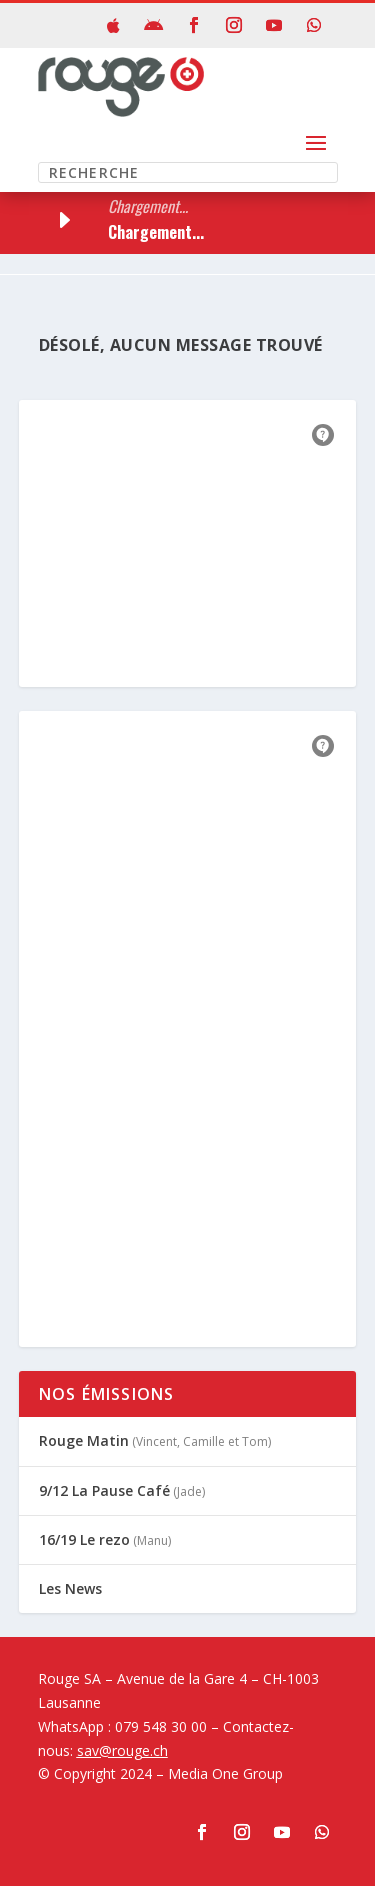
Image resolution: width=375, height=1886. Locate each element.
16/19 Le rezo (84, 1539)
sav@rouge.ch (122, 1750)
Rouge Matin (84, 1440)
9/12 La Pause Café (104, 1490)
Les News (70, 1588)
